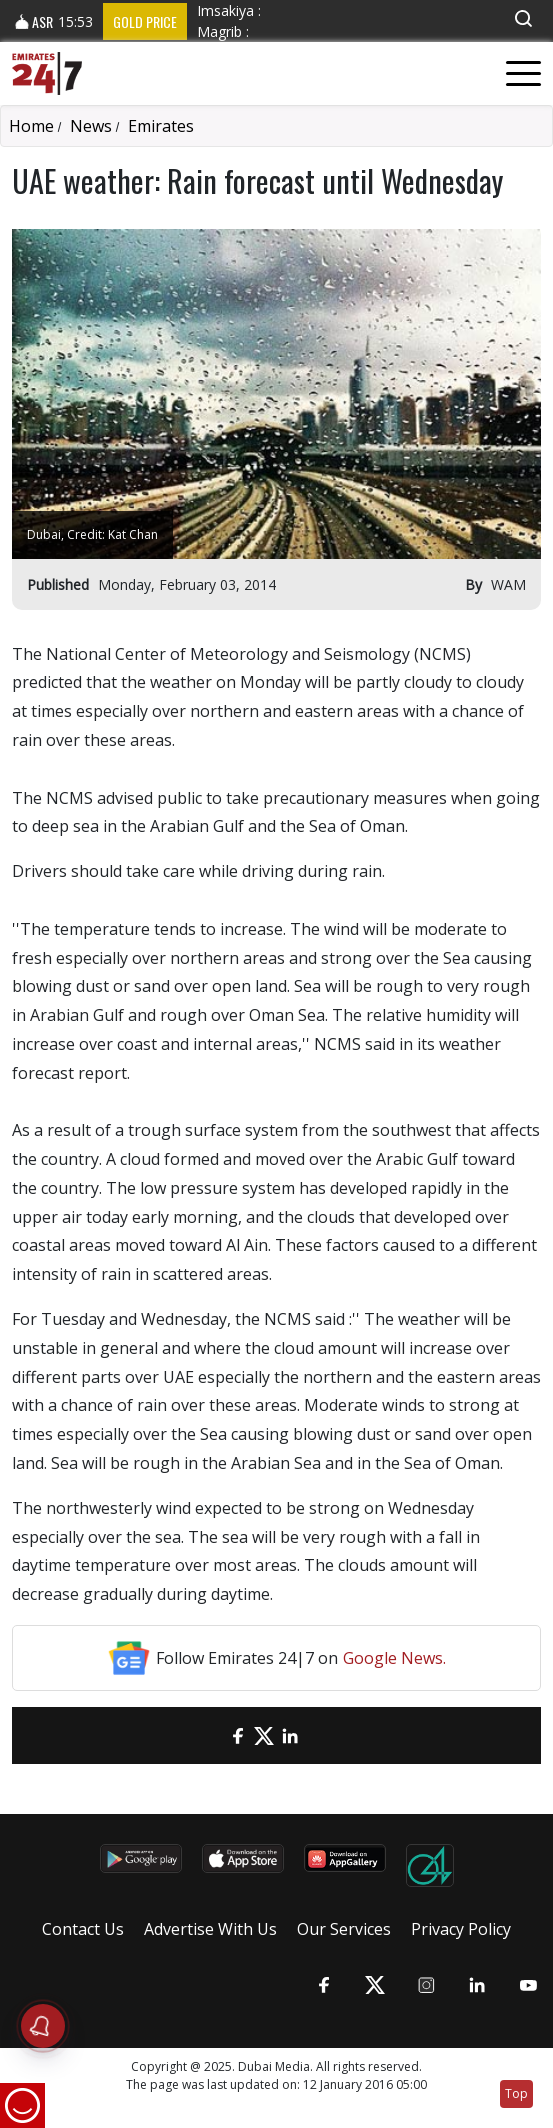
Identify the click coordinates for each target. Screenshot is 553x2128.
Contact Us (83, 1929)
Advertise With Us (210, 1929)
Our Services (344, 1929)
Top (516, 2093)
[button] (523, 18)
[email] (212, 1735)
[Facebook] (238, 1735)
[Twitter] (264, 1735)
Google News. (394, 1658)
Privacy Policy (461, 1929)
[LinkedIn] (290, 1735)
